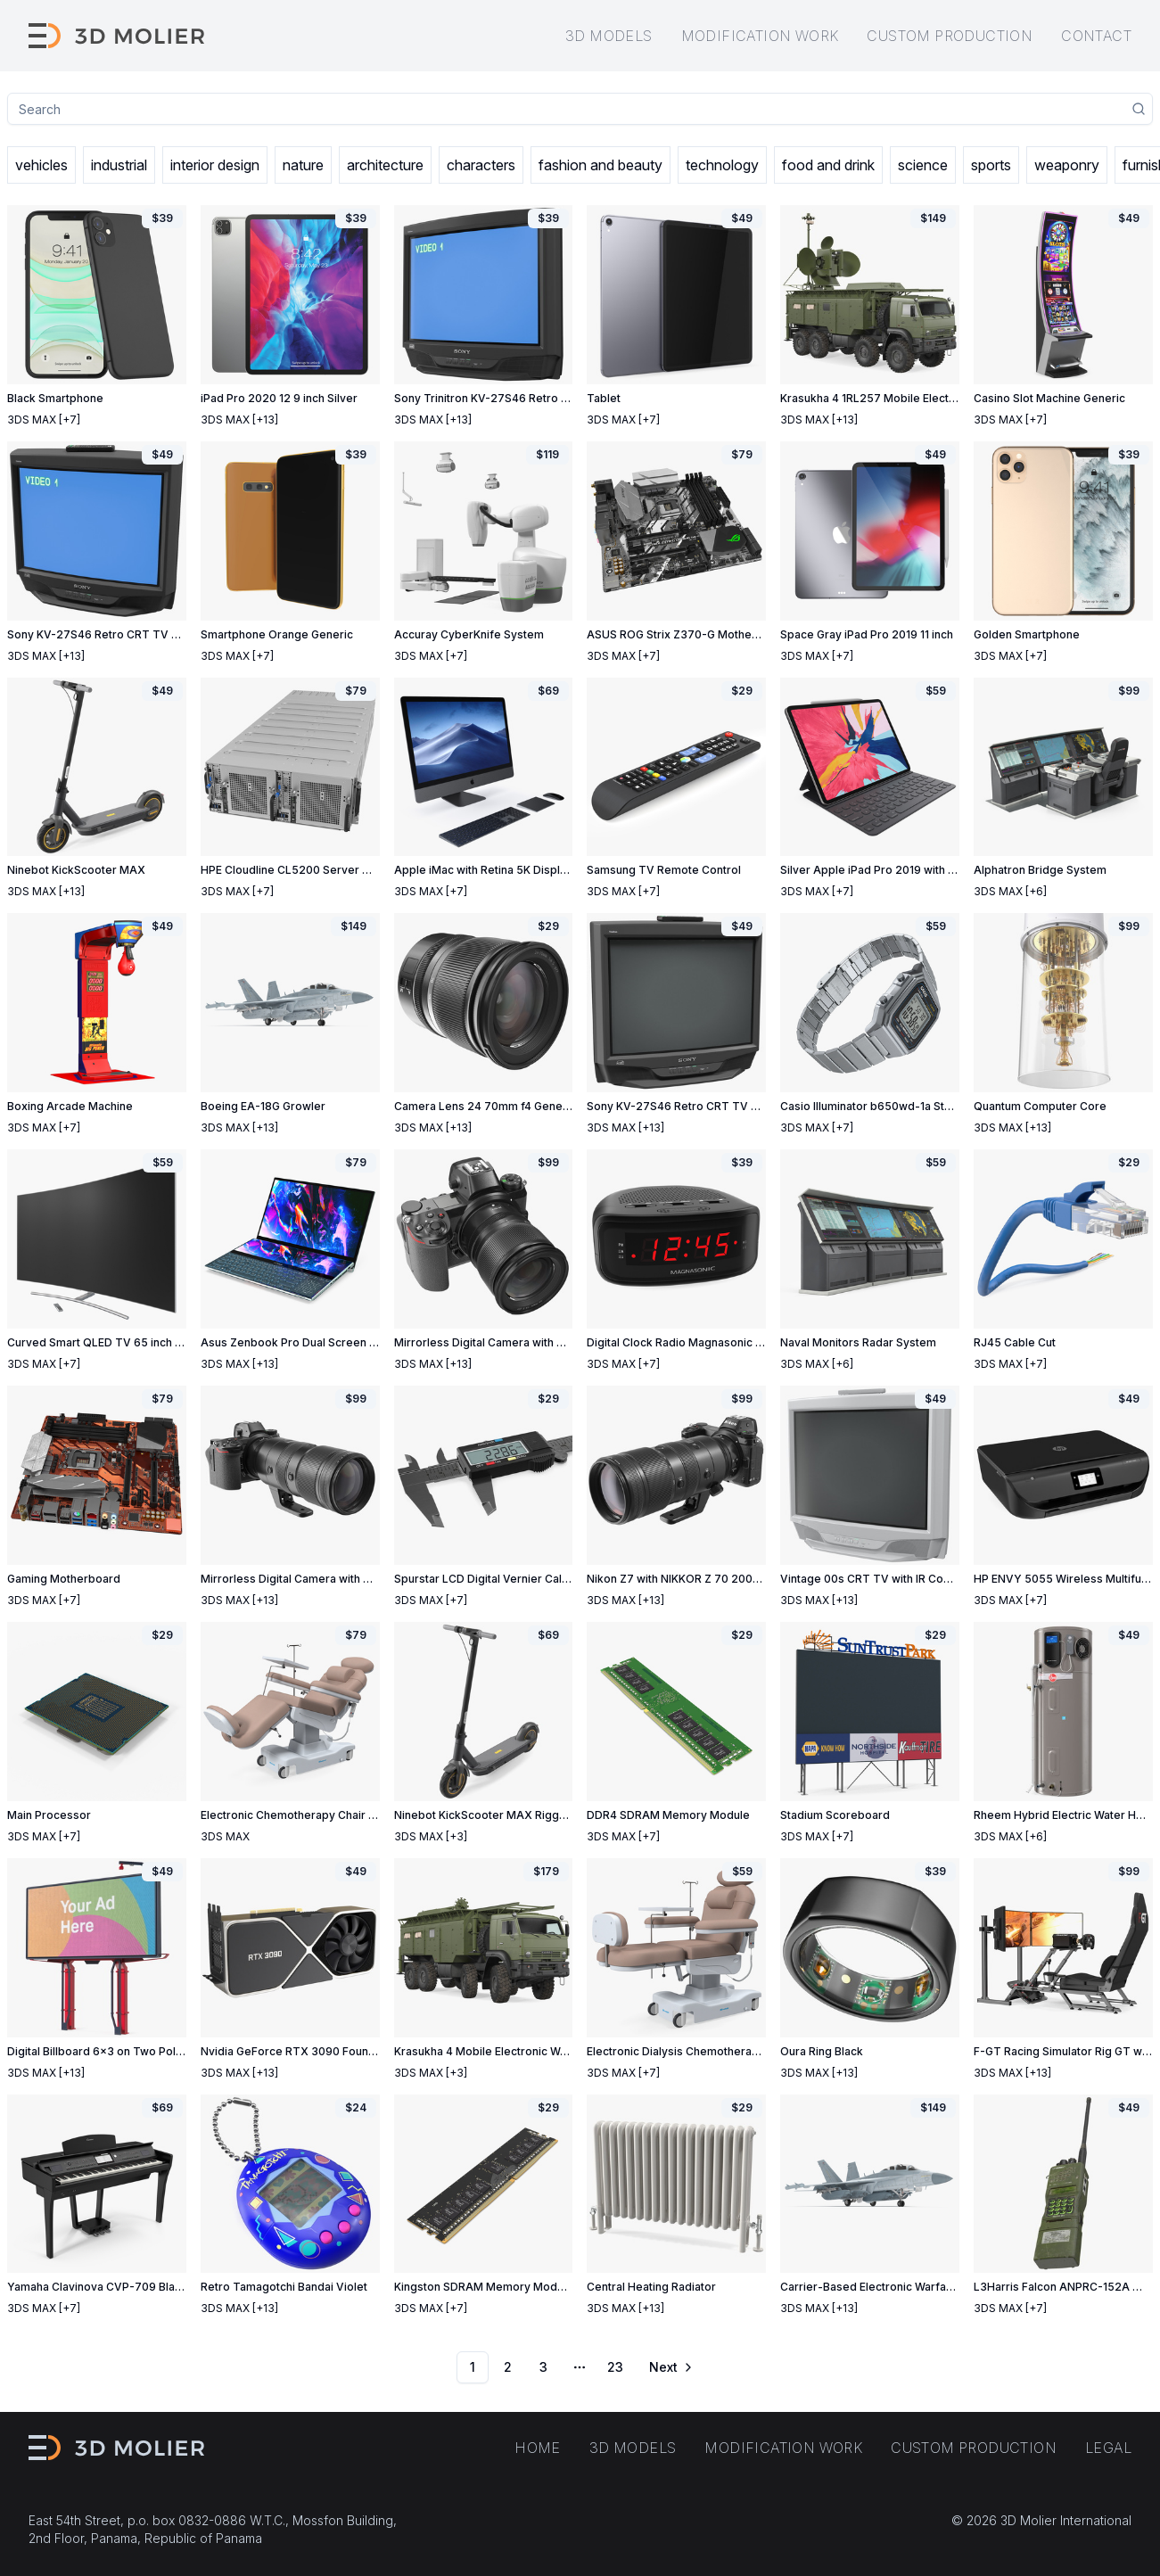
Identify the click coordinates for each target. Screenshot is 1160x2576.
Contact (1096, 36)
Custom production (949, 36)
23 (615, 2366)
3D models (609, 36)
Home (537, 2448)
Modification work (760, 36)
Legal (1108, 2448)
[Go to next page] (669, 2367)
